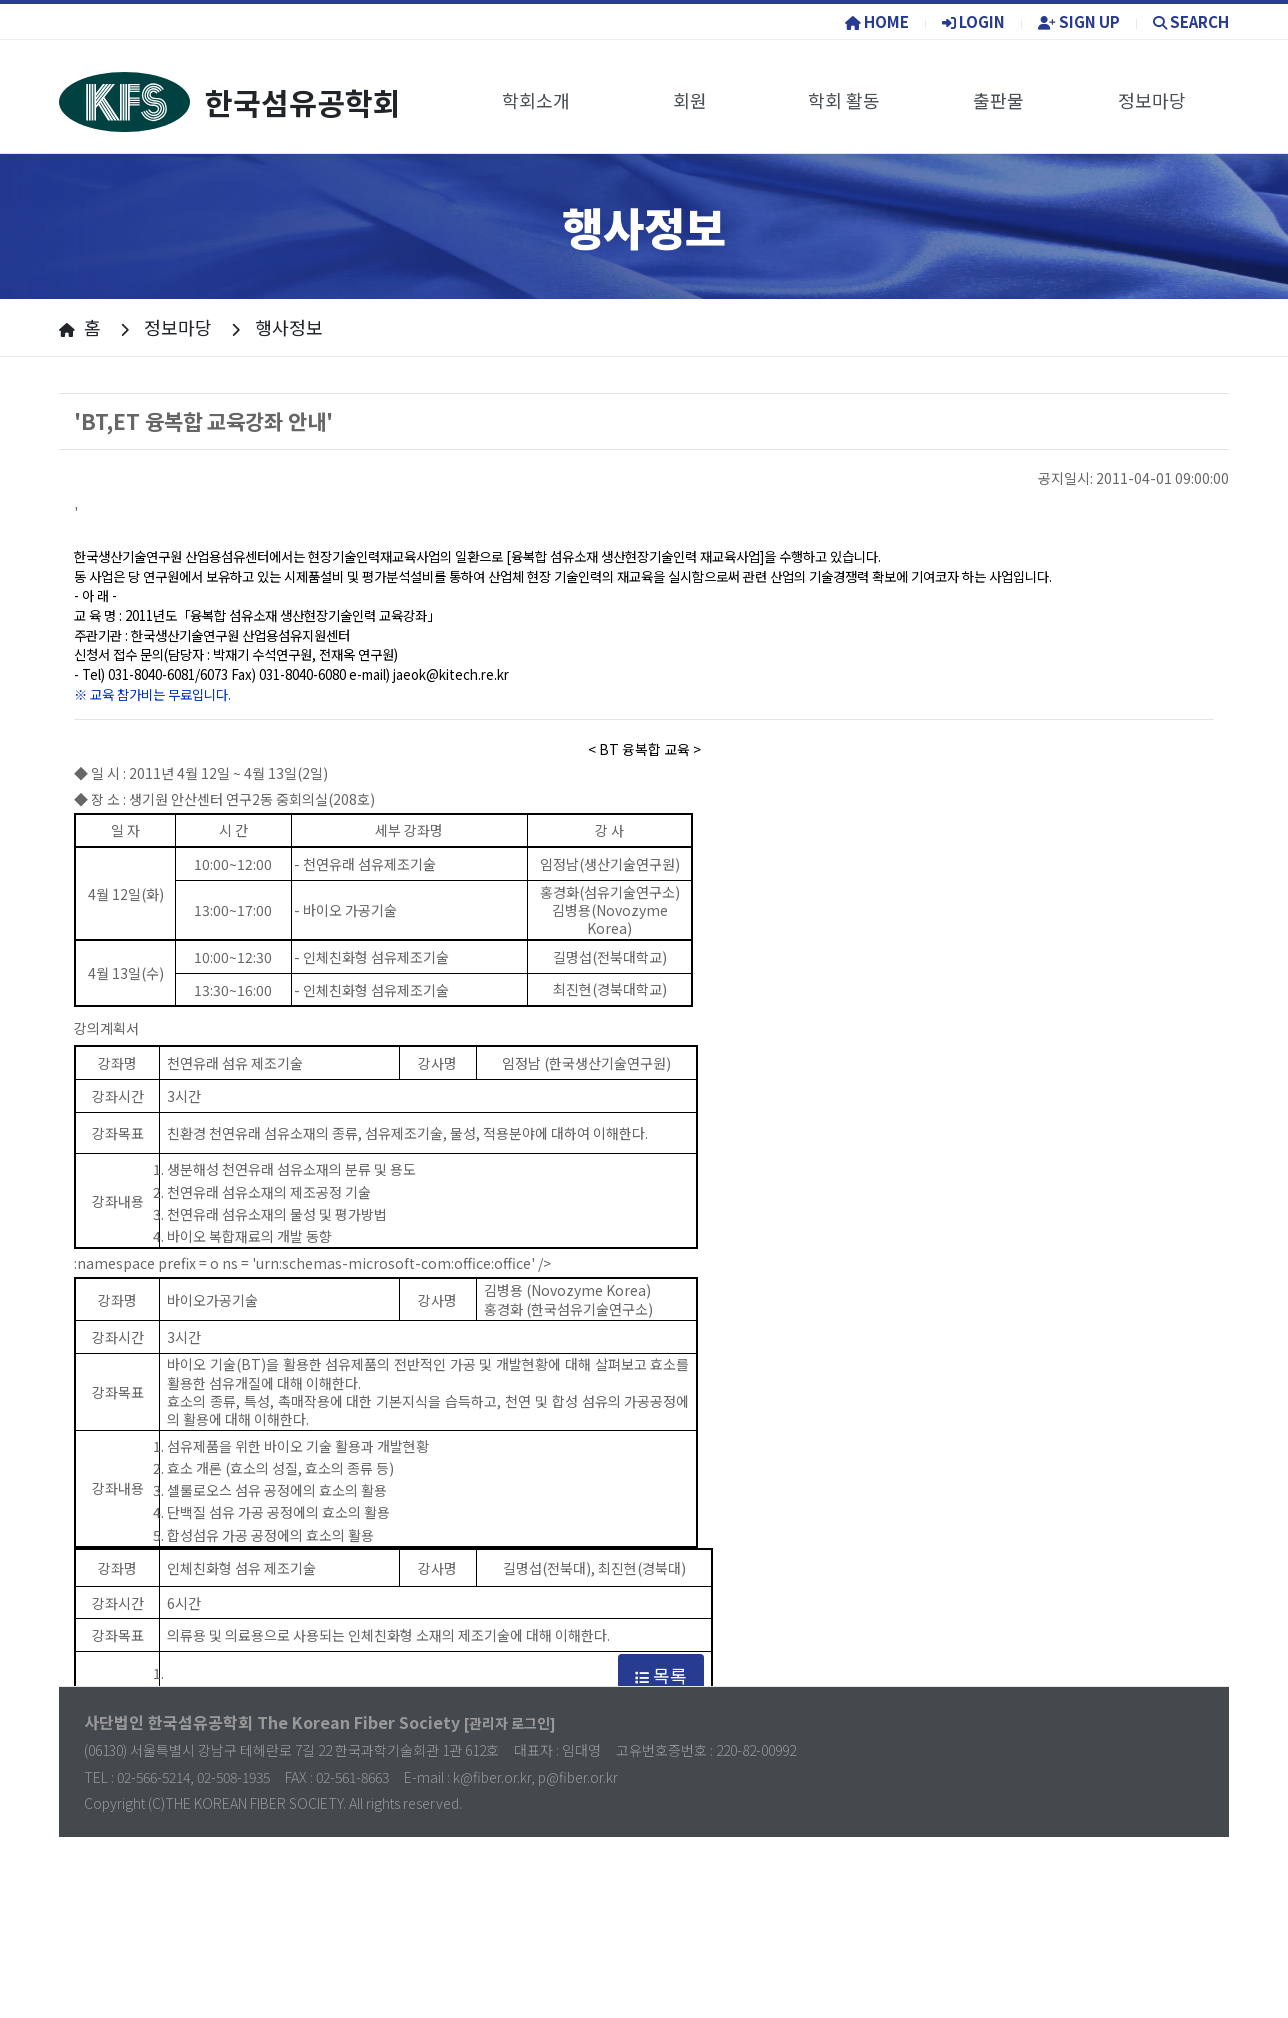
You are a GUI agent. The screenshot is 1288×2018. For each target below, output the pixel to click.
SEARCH (1191, 21)
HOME (877, 21)
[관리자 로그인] (510, 1723)
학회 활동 (844, 100)
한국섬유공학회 (230, 102)
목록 (661, 1675)
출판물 (998, 100)
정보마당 (1152, 100)
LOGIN (973, 21)
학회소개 (536, 100)
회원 (690, 100)
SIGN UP (1079, 21)
